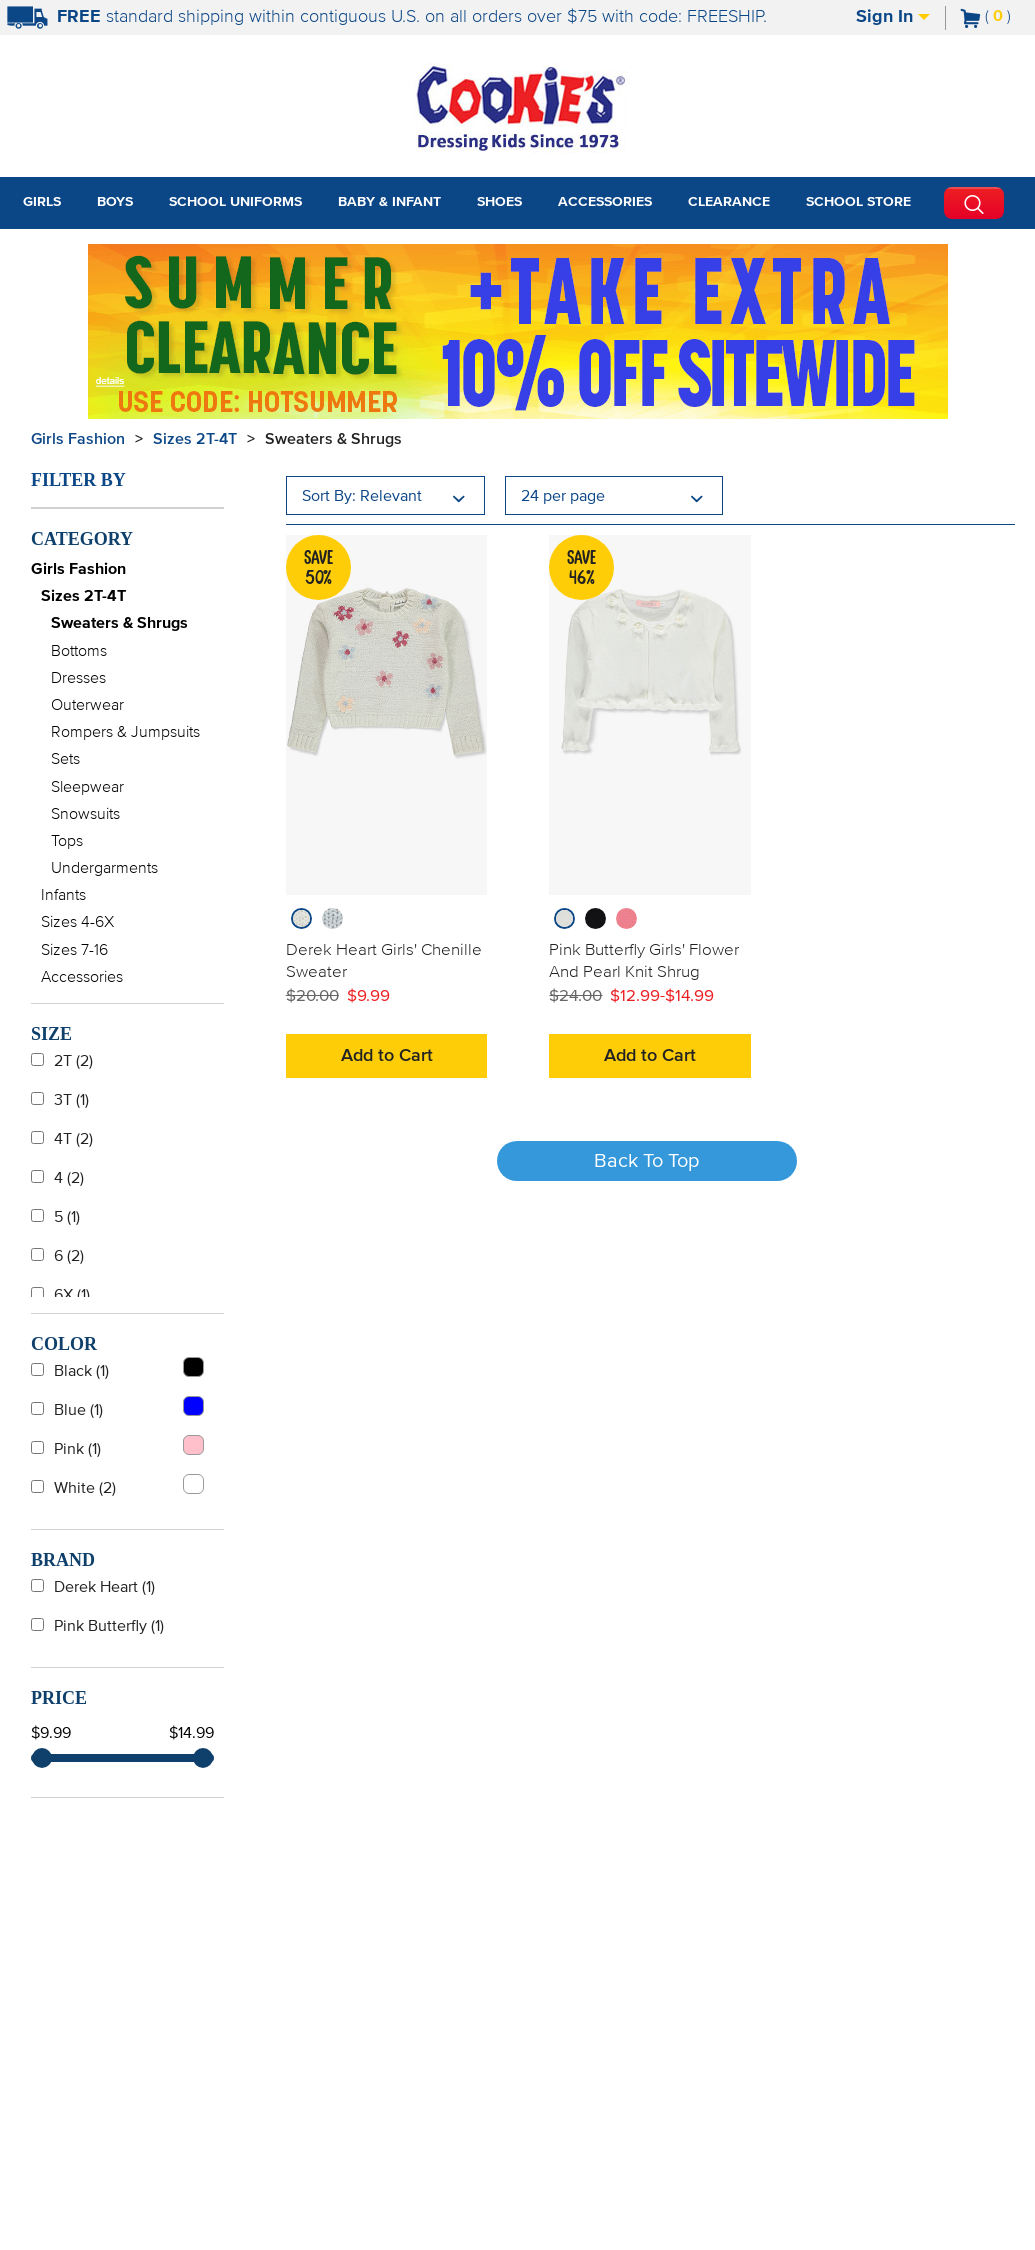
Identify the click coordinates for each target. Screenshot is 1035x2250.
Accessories (82, 977)
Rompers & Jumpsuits (125, 732)
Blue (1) (117, 1407)
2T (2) (62, 1061)
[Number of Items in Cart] (986, 16)
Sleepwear (87, 787)
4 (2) (57, 1178)
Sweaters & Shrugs (333, 439)
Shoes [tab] (499, 202)
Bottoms (79, 651)
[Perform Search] (974, 203)
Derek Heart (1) (93, 1587)
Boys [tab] (115, 202)
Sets (65, 759)
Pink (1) (117, 1446)
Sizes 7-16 (74, 950)
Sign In (893, 17)
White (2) (117, 1485)
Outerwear (87, 705)
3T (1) (60, 1100)
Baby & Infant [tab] (389, 202)
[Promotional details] (114, 379)
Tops (67, 841)
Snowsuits (85, 814)
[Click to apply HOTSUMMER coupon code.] (285, 399)
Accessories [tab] (605, 202)
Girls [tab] (42, 202)
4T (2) (62, 1139)
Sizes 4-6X (77, 922)
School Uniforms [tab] (235, 202)
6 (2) (57, 1256)
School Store (858, 202)
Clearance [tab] (729, 202)
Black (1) (117, 1368)
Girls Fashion (78, 439)
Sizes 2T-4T (195, 439)
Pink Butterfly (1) (97, 1626)
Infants (63, 895)
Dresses (78, 678)
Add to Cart (387, 1056)
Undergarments (104, 868)
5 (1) (55, 1217)
